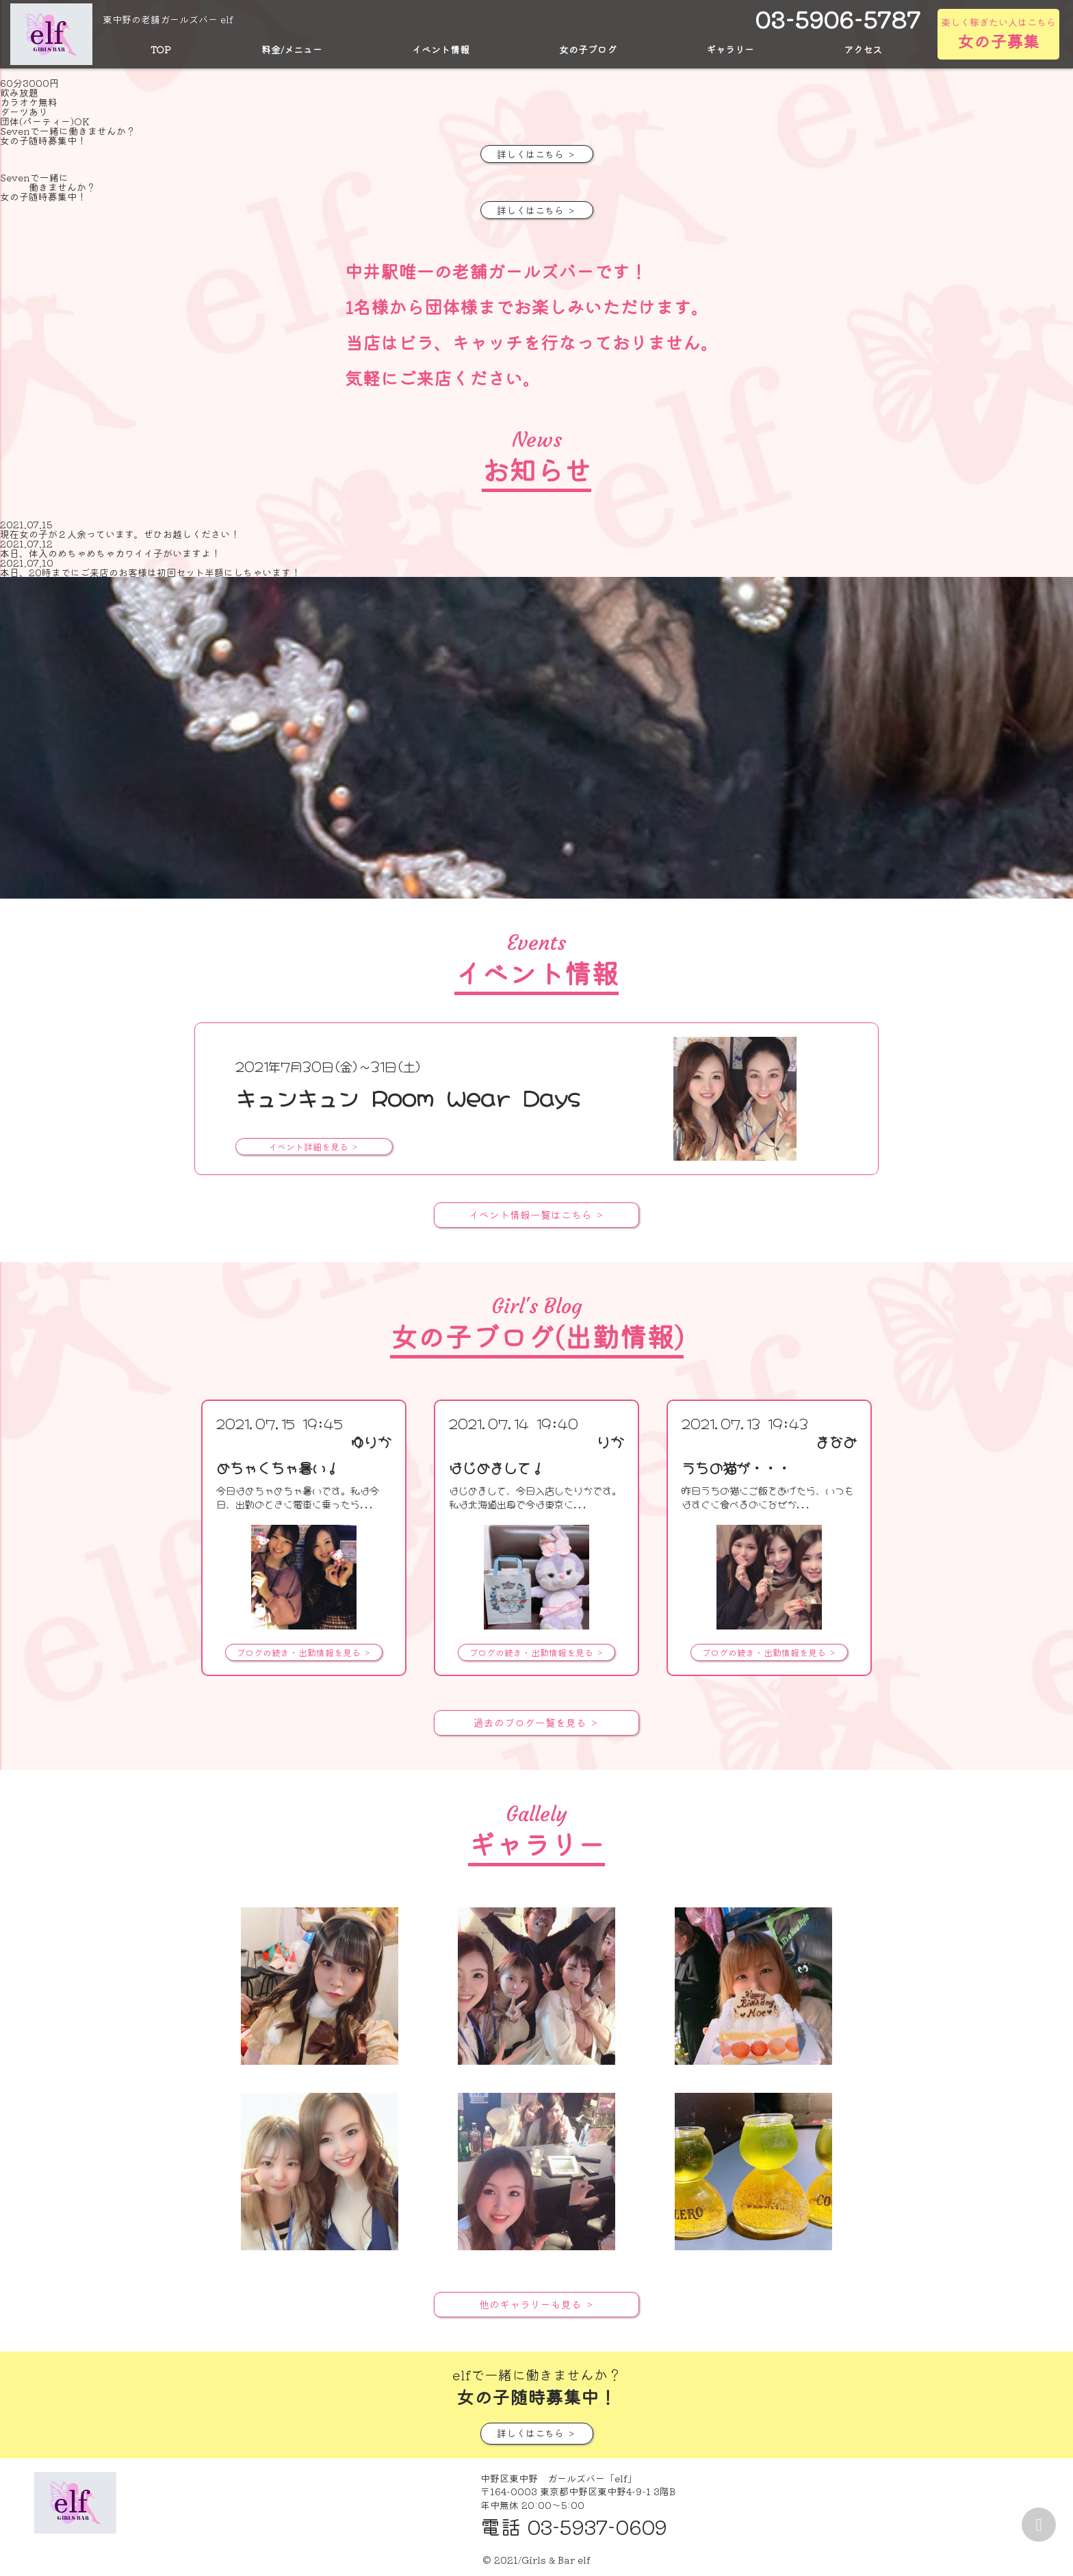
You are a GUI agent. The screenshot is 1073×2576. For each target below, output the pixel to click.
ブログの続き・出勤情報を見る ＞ (304, 1651)
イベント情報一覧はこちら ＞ (536, 1215)
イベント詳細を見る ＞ (313, 1146)
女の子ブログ (588, 49)
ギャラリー (730, 49)
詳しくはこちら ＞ (536, 154)
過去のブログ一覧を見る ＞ (536, 1722)
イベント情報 (440, 49)
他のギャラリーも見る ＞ (536, 2303)
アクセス (863, 49)
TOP (161, 49)
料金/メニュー (291, 49)
